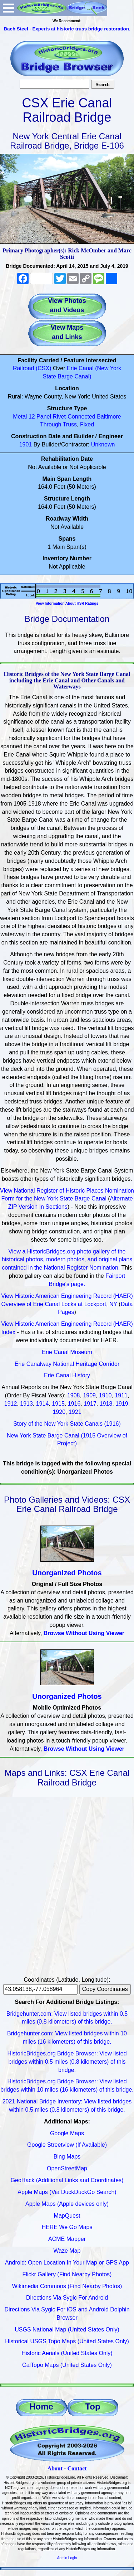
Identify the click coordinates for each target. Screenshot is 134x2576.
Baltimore (109, 417)
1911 (121, 1395)
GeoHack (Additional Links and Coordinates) (67, 2180)
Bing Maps (67, 2157)
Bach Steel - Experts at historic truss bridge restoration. (67, 29)
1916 (74, 1404)
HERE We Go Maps (67, 2227)
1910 (105, 1395)
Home (41, 2406)
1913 (26, 1404)
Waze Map (67, 2251)
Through (50, 424)
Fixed (87, 424)
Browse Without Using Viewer (84, 1633)
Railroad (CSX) (32, 368)
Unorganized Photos (66, 1573)
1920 (59, 1412)
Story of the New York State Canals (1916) (67, 1424)
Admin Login (67, 2558)
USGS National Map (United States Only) (67, 2329)
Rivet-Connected (74, 417)
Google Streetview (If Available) (67, 2145)
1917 (90, 1404)
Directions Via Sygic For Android (67, 2298)
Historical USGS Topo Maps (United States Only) (67, 2341)
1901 (25, 444)
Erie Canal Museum (67, 1352)
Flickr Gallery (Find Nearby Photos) (67, 2274)
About (55, 2468)
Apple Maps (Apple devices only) (67, 2204)
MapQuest (67, 2216)
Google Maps (67, 2133)
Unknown (103, 444)
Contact (76, 2468)
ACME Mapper (67, 2239)
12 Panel (40, 417)
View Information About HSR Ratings (67, 603)
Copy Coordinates (105, 1989)
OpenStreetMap (67, 2168)
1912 (10, 1404)
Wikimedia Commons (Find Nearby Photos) (67, 2286)
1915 (58, 1404)
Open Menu (8, 8)
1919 (121, 1404)
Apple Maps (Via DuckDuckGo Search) (67, 2192)
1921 (75, 1412)
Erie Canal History (67, 1375)
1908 (73, 1395)
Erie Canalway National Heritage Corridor (67, 1364)
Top (92, 2406)
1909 (89, 1395)
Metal (20, 417)
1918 (106, 1404)
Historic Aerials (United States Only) (66, 2353)
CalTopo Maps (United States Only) (67, 2365)
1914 (42, 1404)
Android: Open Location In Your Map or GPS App (67, 2263)
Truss (70, 424)
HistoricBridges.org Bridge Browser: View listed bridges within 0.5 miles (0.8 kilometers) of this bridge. (66, 2061)
